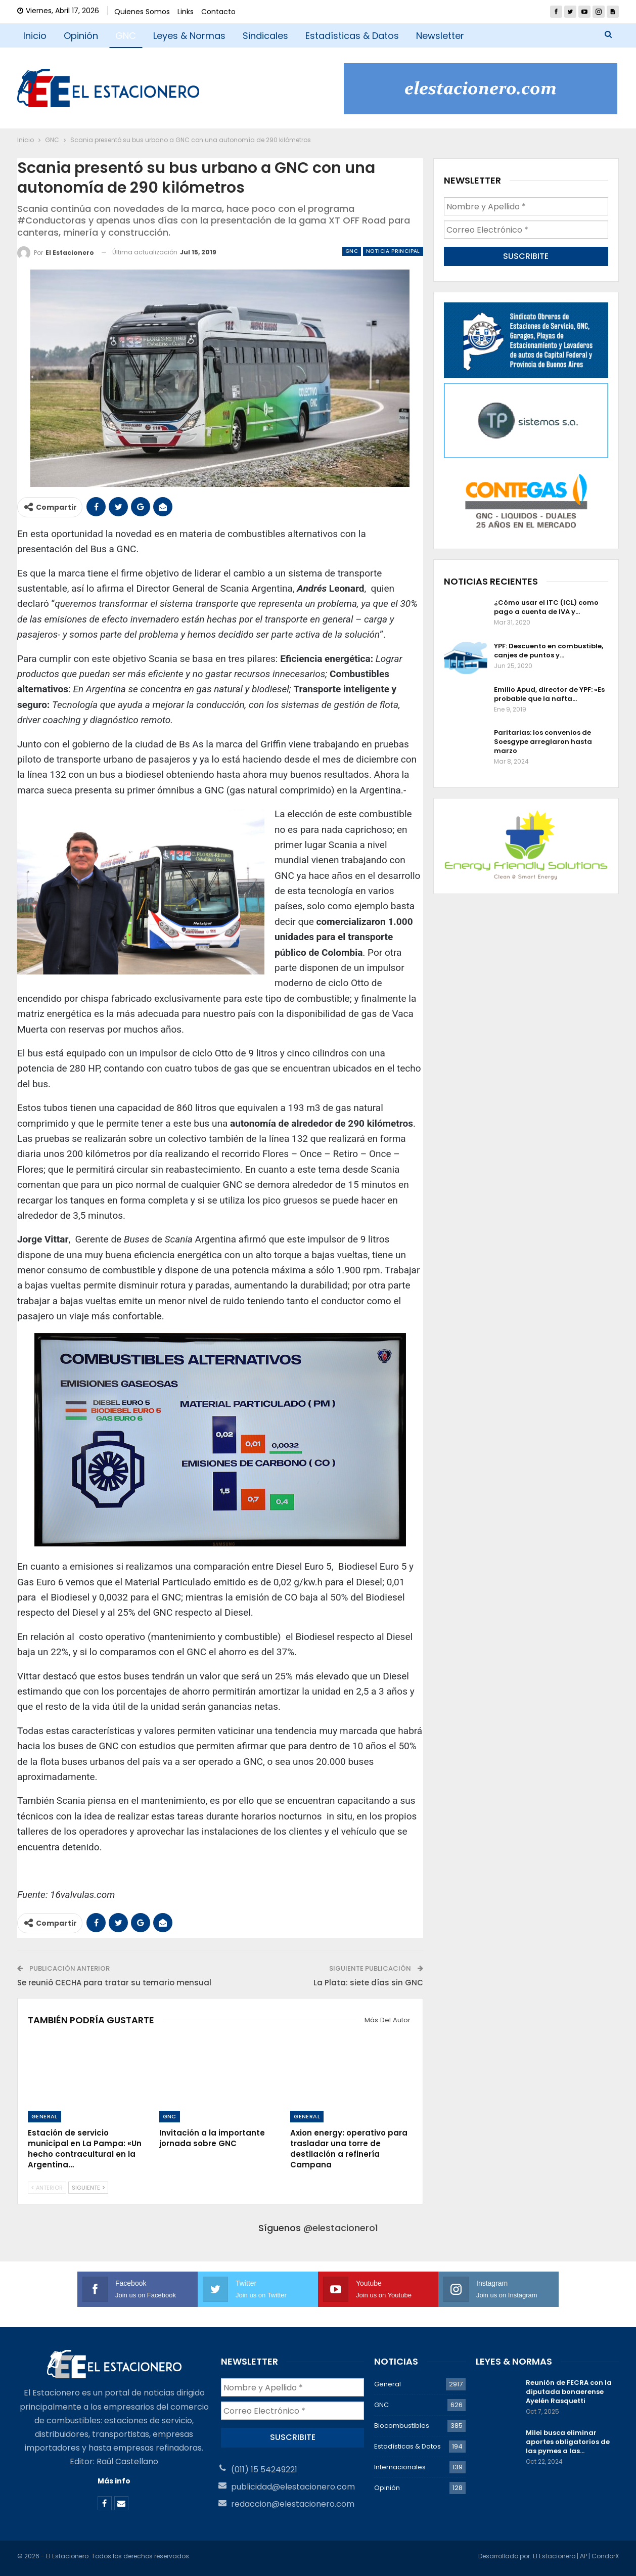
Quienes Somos (142, 12)
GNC (125, 35)
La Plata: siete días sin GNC (368, 1982)
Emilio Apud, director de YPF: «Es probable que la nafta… (549, 694)
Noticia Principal (393, 251)
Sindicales (265, 35)
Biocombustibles (401, 2425)
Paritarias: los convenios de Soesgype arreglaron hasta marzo (543, 742)
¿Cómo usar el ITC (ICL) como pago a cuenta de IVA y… (546, 607)
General (44, 2116)
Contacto (218, 12)
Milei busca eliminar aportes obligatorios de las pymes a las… (568, 2442)
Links (185, 12)
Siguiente (88, 2188)
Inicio (35, 35)
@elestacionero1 (340, 2228)
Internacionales (400, 2467)
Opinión (81, 35)
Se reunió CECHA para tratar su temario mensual (114, 1982)
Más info (114, 2481)
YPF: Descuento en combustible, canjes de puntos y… (548, 650)
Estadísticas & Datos (352, 35)
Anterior (47, 2188)
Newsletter (440, 35)
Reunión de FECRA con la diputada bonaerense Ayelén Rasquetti (569, 2392)
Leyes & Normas (189, 35)
